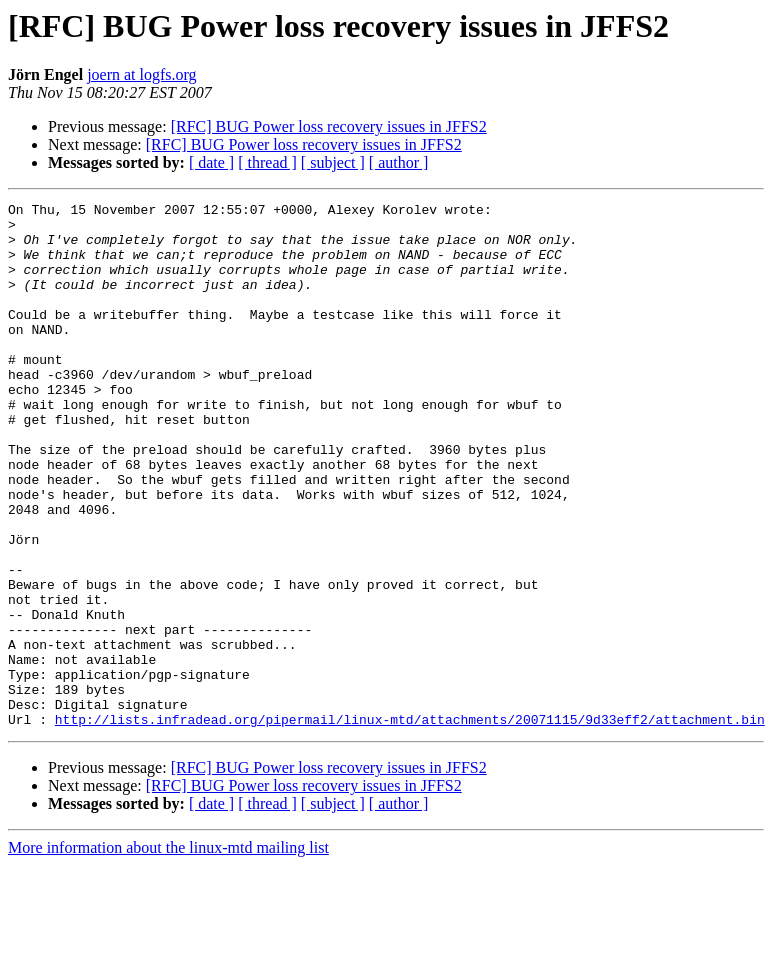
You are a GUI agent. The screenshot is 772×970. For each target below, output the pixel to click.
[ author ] (399, 162)
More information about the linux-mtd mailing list (168, 952)
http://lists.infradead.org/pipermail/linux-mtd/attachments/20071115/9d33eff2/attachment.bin (410, 824)
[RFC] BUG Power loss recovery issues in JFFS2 (329, 126)
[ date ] (211, 162)
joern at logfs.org (141, 74)
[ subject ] (333, 162)
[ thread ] (267, 162)
